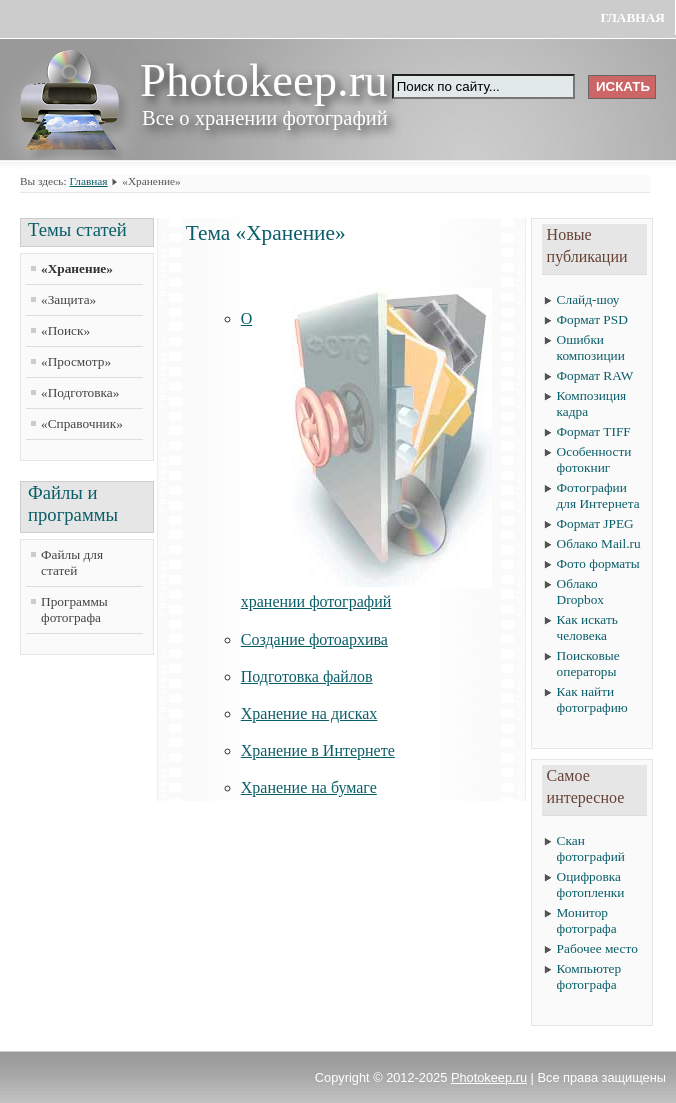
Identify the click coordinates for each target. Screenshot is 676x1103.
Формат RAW (595, 375)
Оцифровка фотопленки (591, 884)
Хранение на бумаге (309, 787)
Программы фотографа (74, 609)
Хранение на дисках (309, 713)
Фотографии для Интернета (598, 495)
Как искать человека (587, 627)
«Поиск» (65, 330)
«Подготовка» (80, 392)
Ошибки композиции (591, 347)
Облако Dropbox (580, 591)
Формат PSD (592, 319)
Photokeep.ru (489, 1077)
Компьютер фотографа (589, 976)
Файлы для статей (72, 562)
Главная (632, 17)
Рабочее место (597, 948)
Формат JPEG (595, 523)
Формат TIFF (594, 431)
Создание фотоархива (314, 639)
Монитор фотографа (587, 920)
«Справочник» (82, 423)
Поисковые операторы (588, 663)
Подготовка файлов (307, 676)
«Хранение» (77, 268)
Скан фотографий (591, 848)
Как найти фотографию (592, 699)
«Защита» (68, 299)
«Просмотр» (76, 361)
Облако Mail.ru (599, 543)
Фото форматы (598, 563)
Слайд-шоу (588, 299)
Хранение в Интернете (318, 750)
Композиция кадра (592, 403)
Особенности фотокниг (594, 459)
